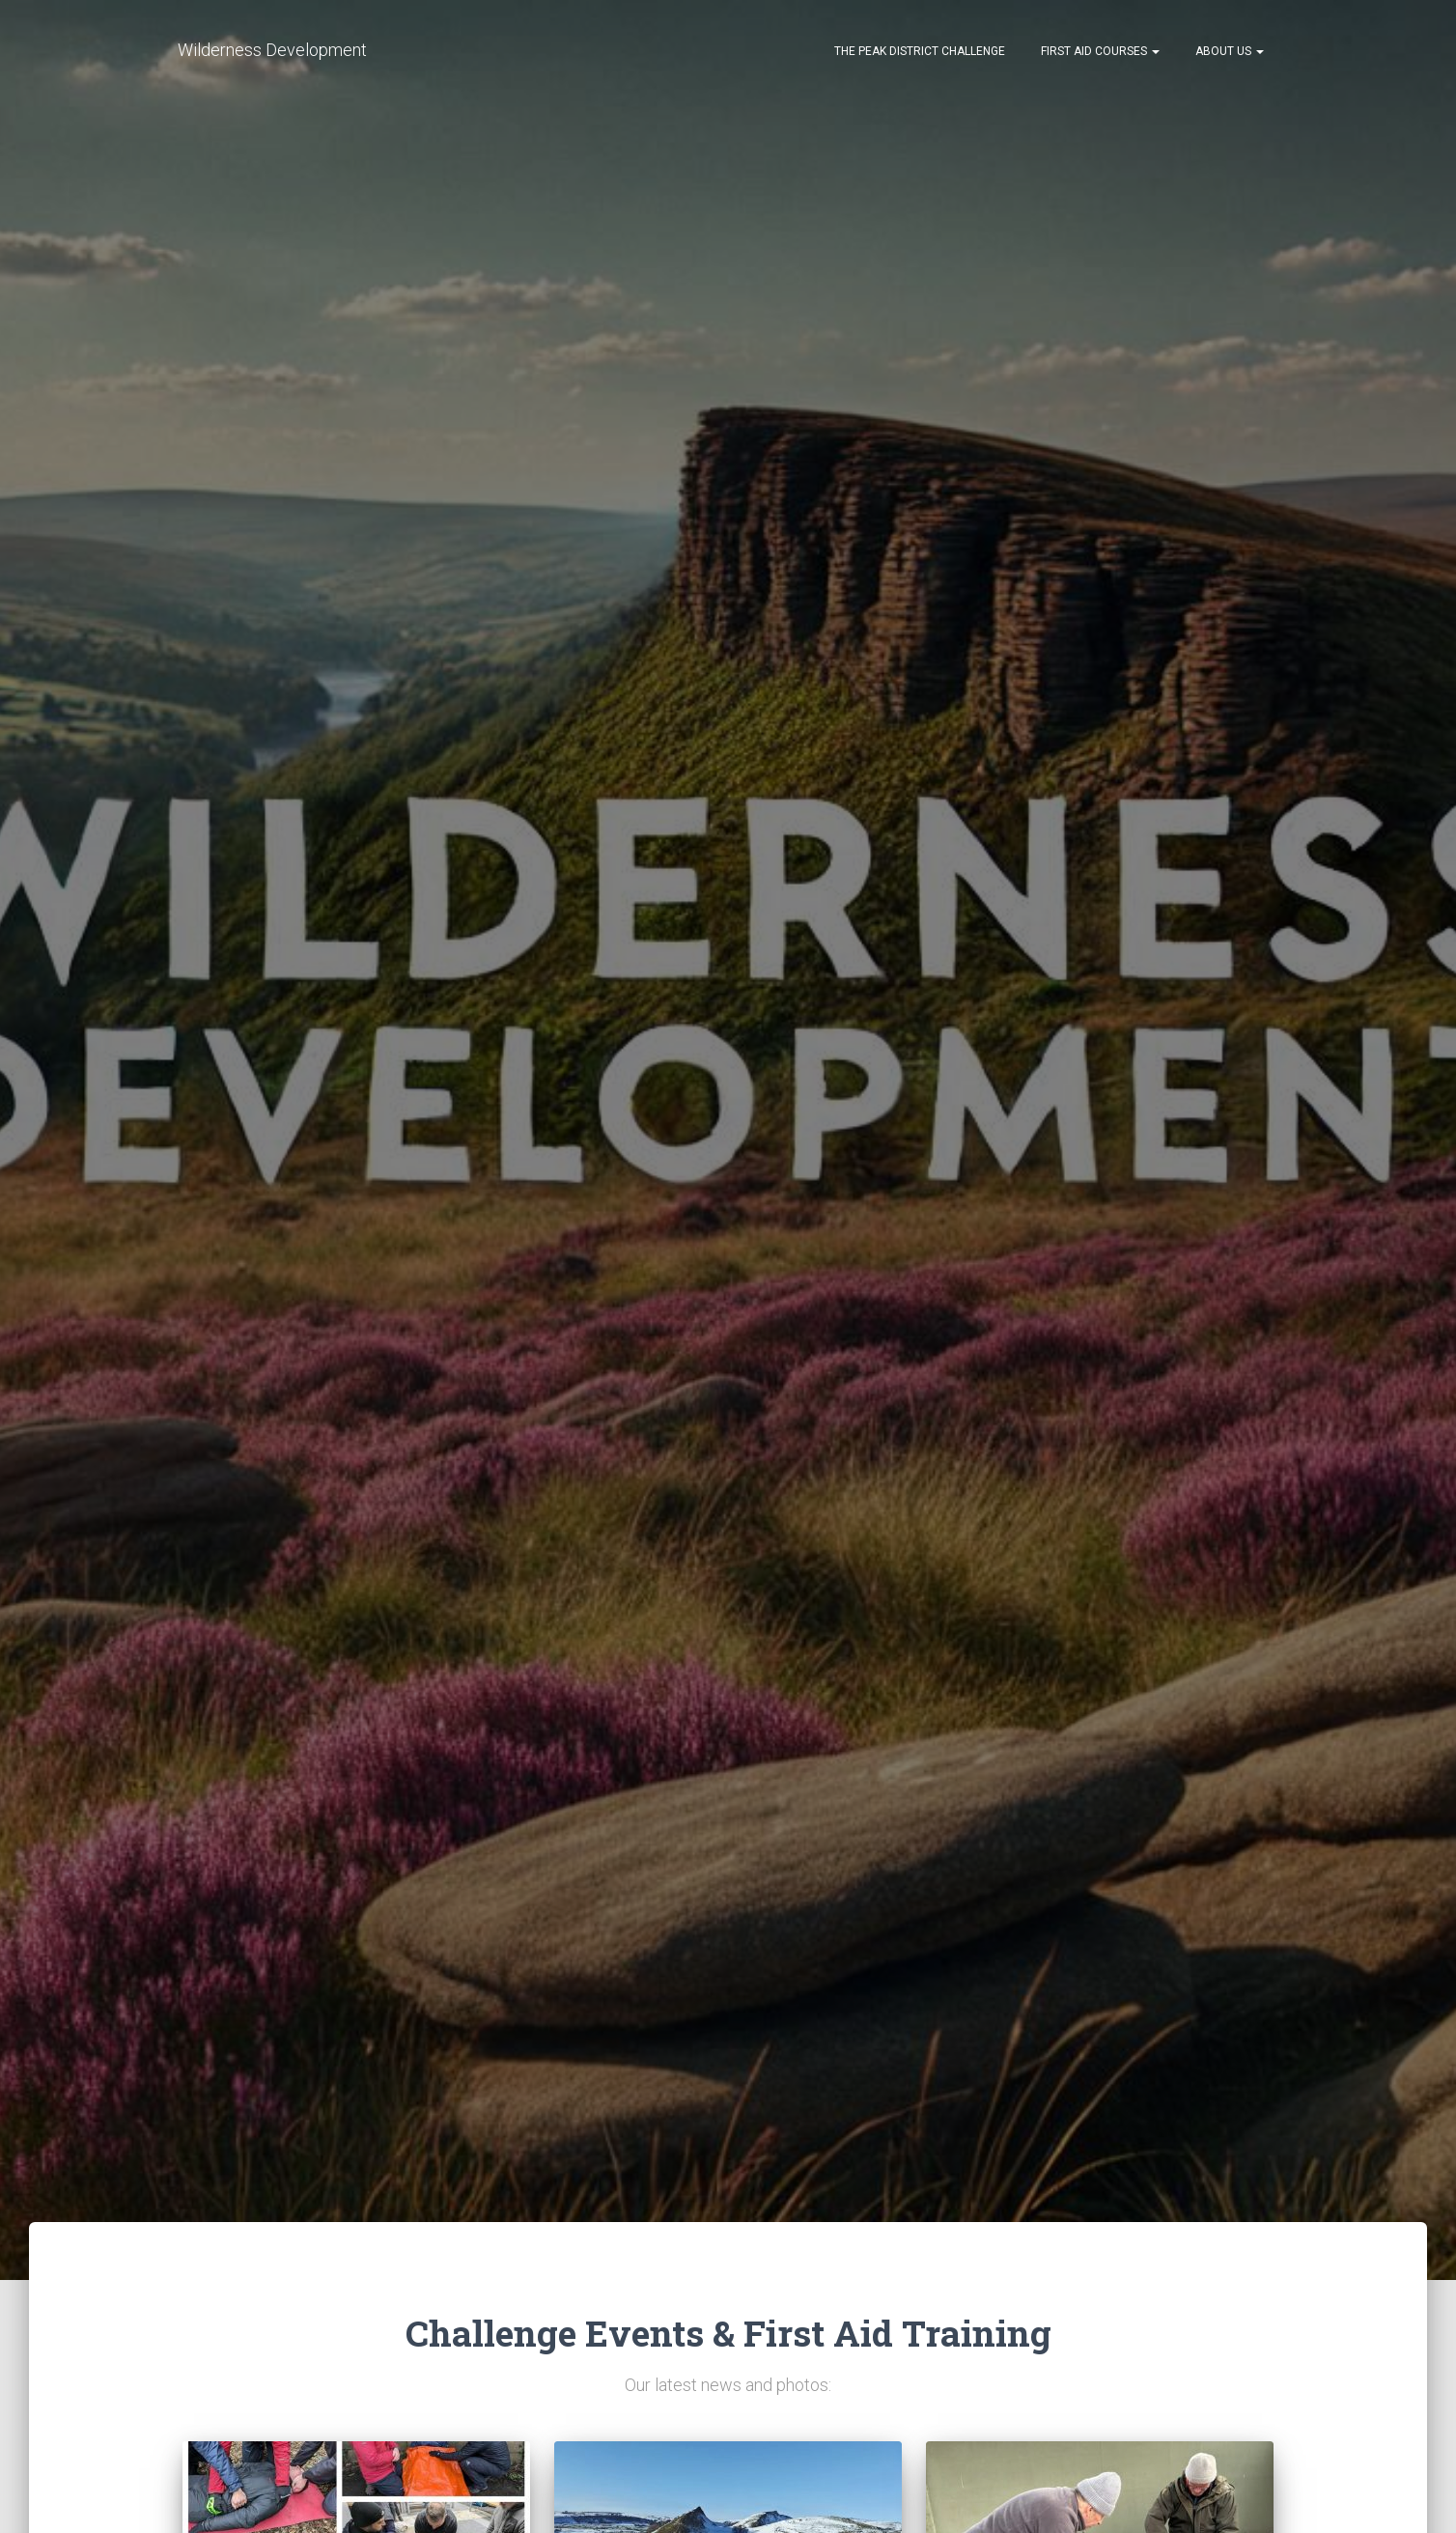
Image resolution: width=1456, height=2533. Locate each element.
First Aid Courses (1099, 51)
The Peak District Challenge (918, 51)
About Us (1228, 51)
